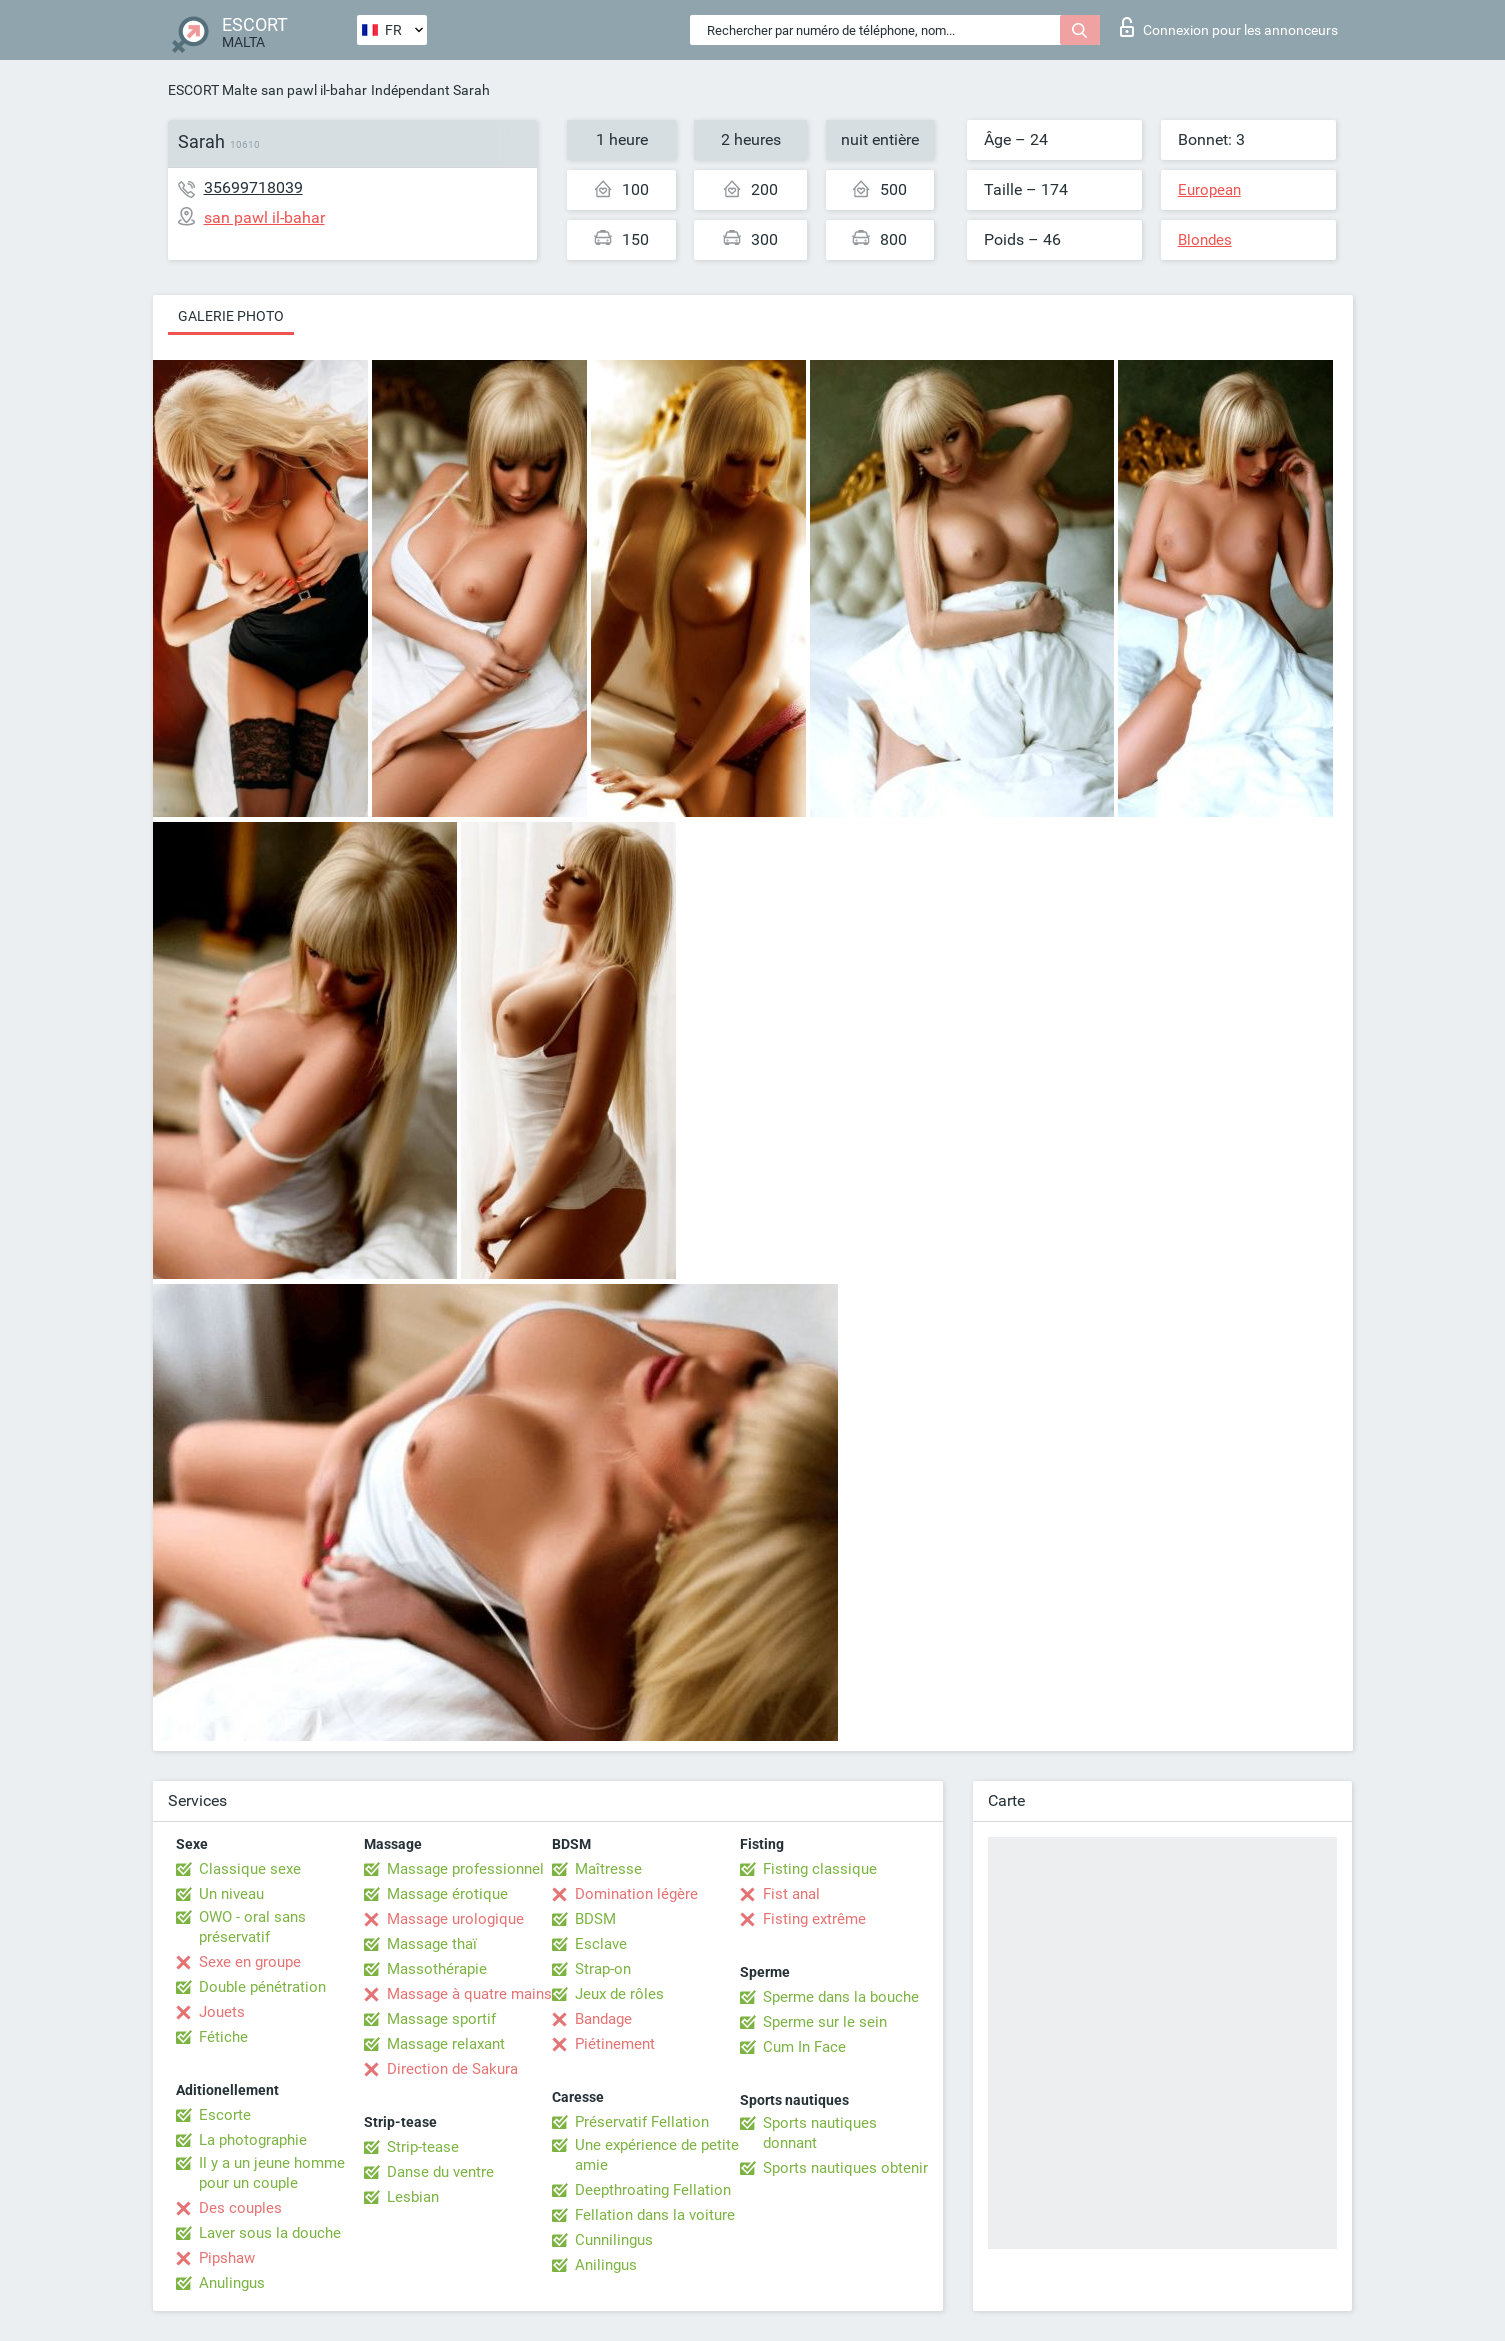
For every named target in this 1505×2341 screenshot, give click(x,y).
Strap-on (603, 1969)
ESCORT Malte (212, 90)
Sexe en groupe (250, 1962)
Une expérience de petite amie (657, 2155)
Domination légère (636, 1894)
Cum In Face (804, 2047)
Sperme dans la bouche (841, 1997)
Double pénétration (262, 1987)
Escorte (225, 2115)
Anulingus (232, 2283)
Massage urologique (455, 1919)
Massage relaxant (446, 2044)
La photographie (253, 2140)
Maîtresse (608, 1869)
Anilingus (606, 2265)
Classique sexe (250, 1869)
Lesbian (413, 2197)
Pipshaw (227, 2258)
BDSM (595, 1919)
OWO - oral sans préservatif (252, 1927)
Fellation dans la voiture (655, 2215)
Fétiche (223, 2037)
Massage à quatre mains (469, 1994)
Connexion (1229, 27)
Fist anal (791, 1894)
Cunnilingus (614, 2240)
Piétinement (615, 2044)
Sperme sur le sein (825, 2022)
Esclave (601, 1944)
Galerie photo (231, 316)
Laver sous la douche (270, 2233)
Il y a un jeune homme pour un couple (272, 2173)
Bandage (603, 2019)
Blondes (1205, 240)
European (1209, 190)
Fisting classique (820, 1869)
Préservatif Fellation (642, 2122)
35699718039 (253, 187)
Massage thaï (432, 1944)
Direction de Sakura (452, 2069)
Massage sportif (441, 2019)
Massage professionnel (465, 1869)
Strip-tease (423, 2147)
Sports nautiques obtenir (845, 2168)
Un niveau (231, 1894)
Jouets (222, 2012)
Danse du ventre (440, 2172)
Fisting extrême (814, 1919)
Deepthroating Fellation (653, 2190)
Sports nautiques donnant (820, 2133)
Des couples (240, 2208)
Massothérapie (437, 1969)
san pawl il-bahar (314, 90)
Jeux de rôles (619, 1994)
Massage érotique (447, 1894)
